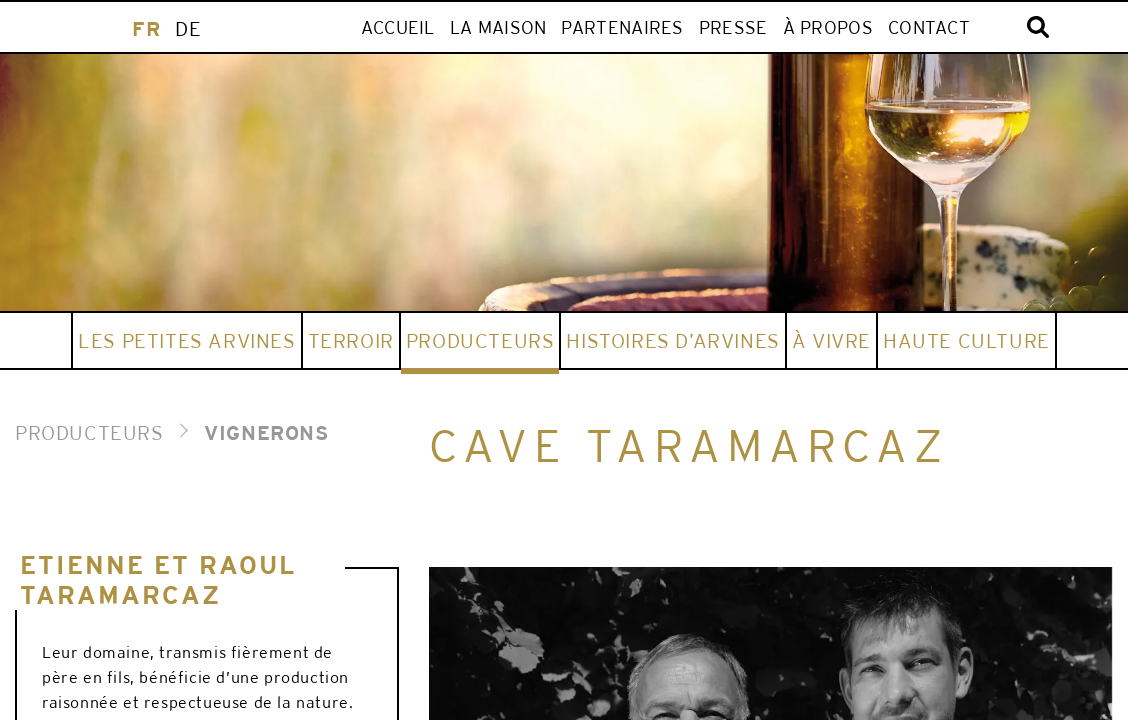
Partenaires (622, 27)
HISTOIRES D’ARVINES (672, 340)
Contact (929, 27)
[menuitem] (146, 28)
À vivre (831, 340)
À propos (828, 27)
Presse (733, 27)
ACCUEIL (398, 27)
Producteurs (480, 340)
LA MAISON (498, 27)
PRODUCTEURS (89, 432)
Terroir (351, 340)
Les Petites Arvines (186, 340)
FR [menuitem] (146, 28)
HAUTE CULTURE (966, 340)
